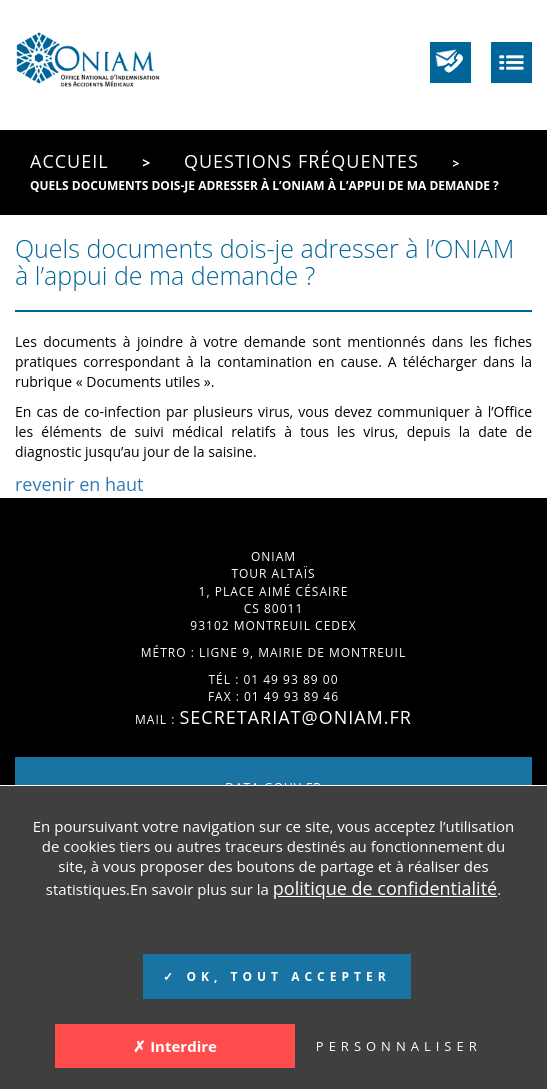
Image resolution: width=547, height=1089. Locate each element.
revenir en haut (79, 484)
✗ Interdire (175, 1046)
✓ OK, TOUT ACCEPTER (276, 976)
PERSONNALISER (399, 1046)
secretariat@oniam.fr (295, 717)
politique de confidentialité (385, 888)
